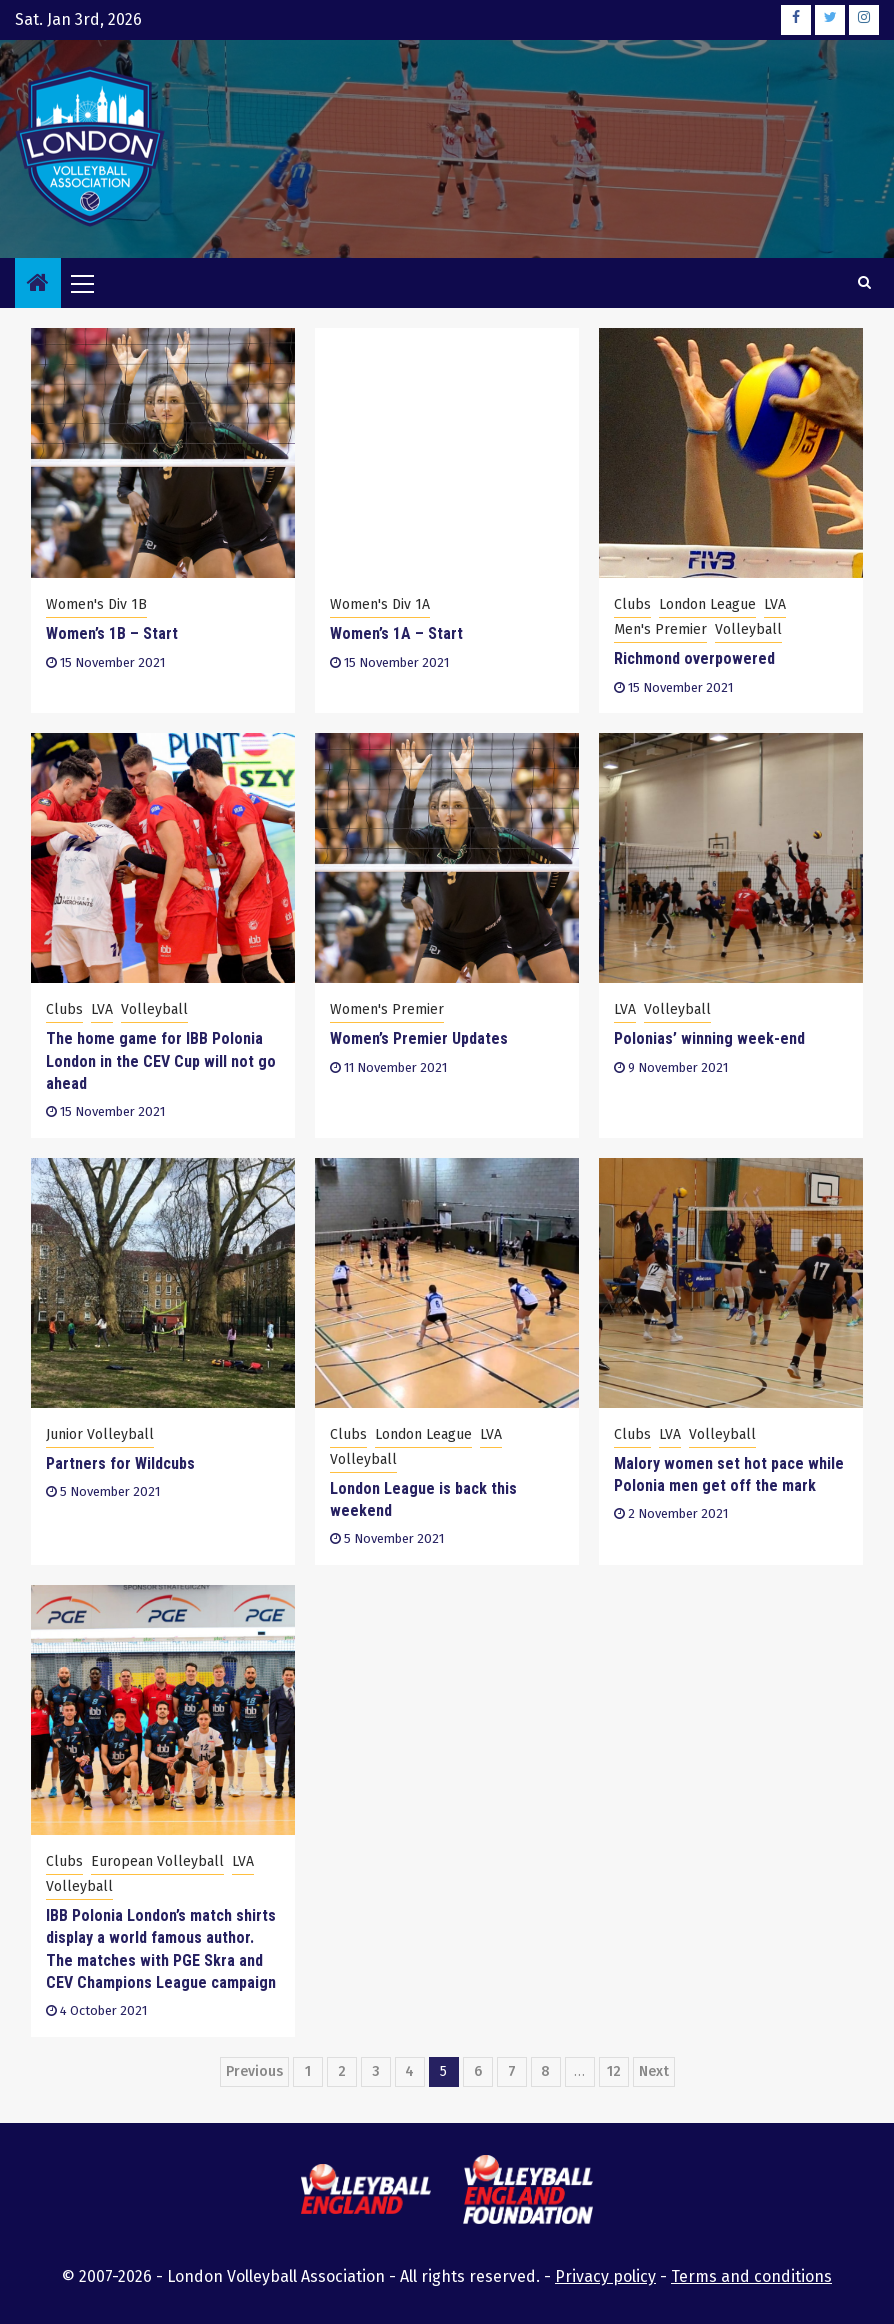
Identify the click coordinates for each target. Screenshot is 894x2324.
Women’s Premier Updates (419, 1038)
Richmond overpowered (694, 658)
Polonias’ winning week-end (709, 1038)
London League (707, 604)
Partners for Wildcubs (120, 1463)
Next (654, 2071)
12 (614, 2071)
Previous (254, 2071)
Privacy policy (605, 2276)
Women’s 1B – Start (112, 633)
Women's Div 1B (96, 604)
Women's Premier (387, 1009)
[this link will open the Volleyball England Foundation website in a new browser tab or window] (528, 2192)
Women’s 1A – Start (396, 633)
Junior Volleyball (100, 1434)
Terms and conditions (751, 2276)
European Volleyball (157, 1861)
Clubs (632, 604)
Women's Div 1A (380, 604)
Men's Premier (660, 629)
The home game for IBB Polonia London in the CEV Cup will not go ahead (161, 1061)
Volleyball (748, 629)
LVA (775, 604)
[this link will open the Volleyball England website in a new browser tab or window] (366, 2192)
